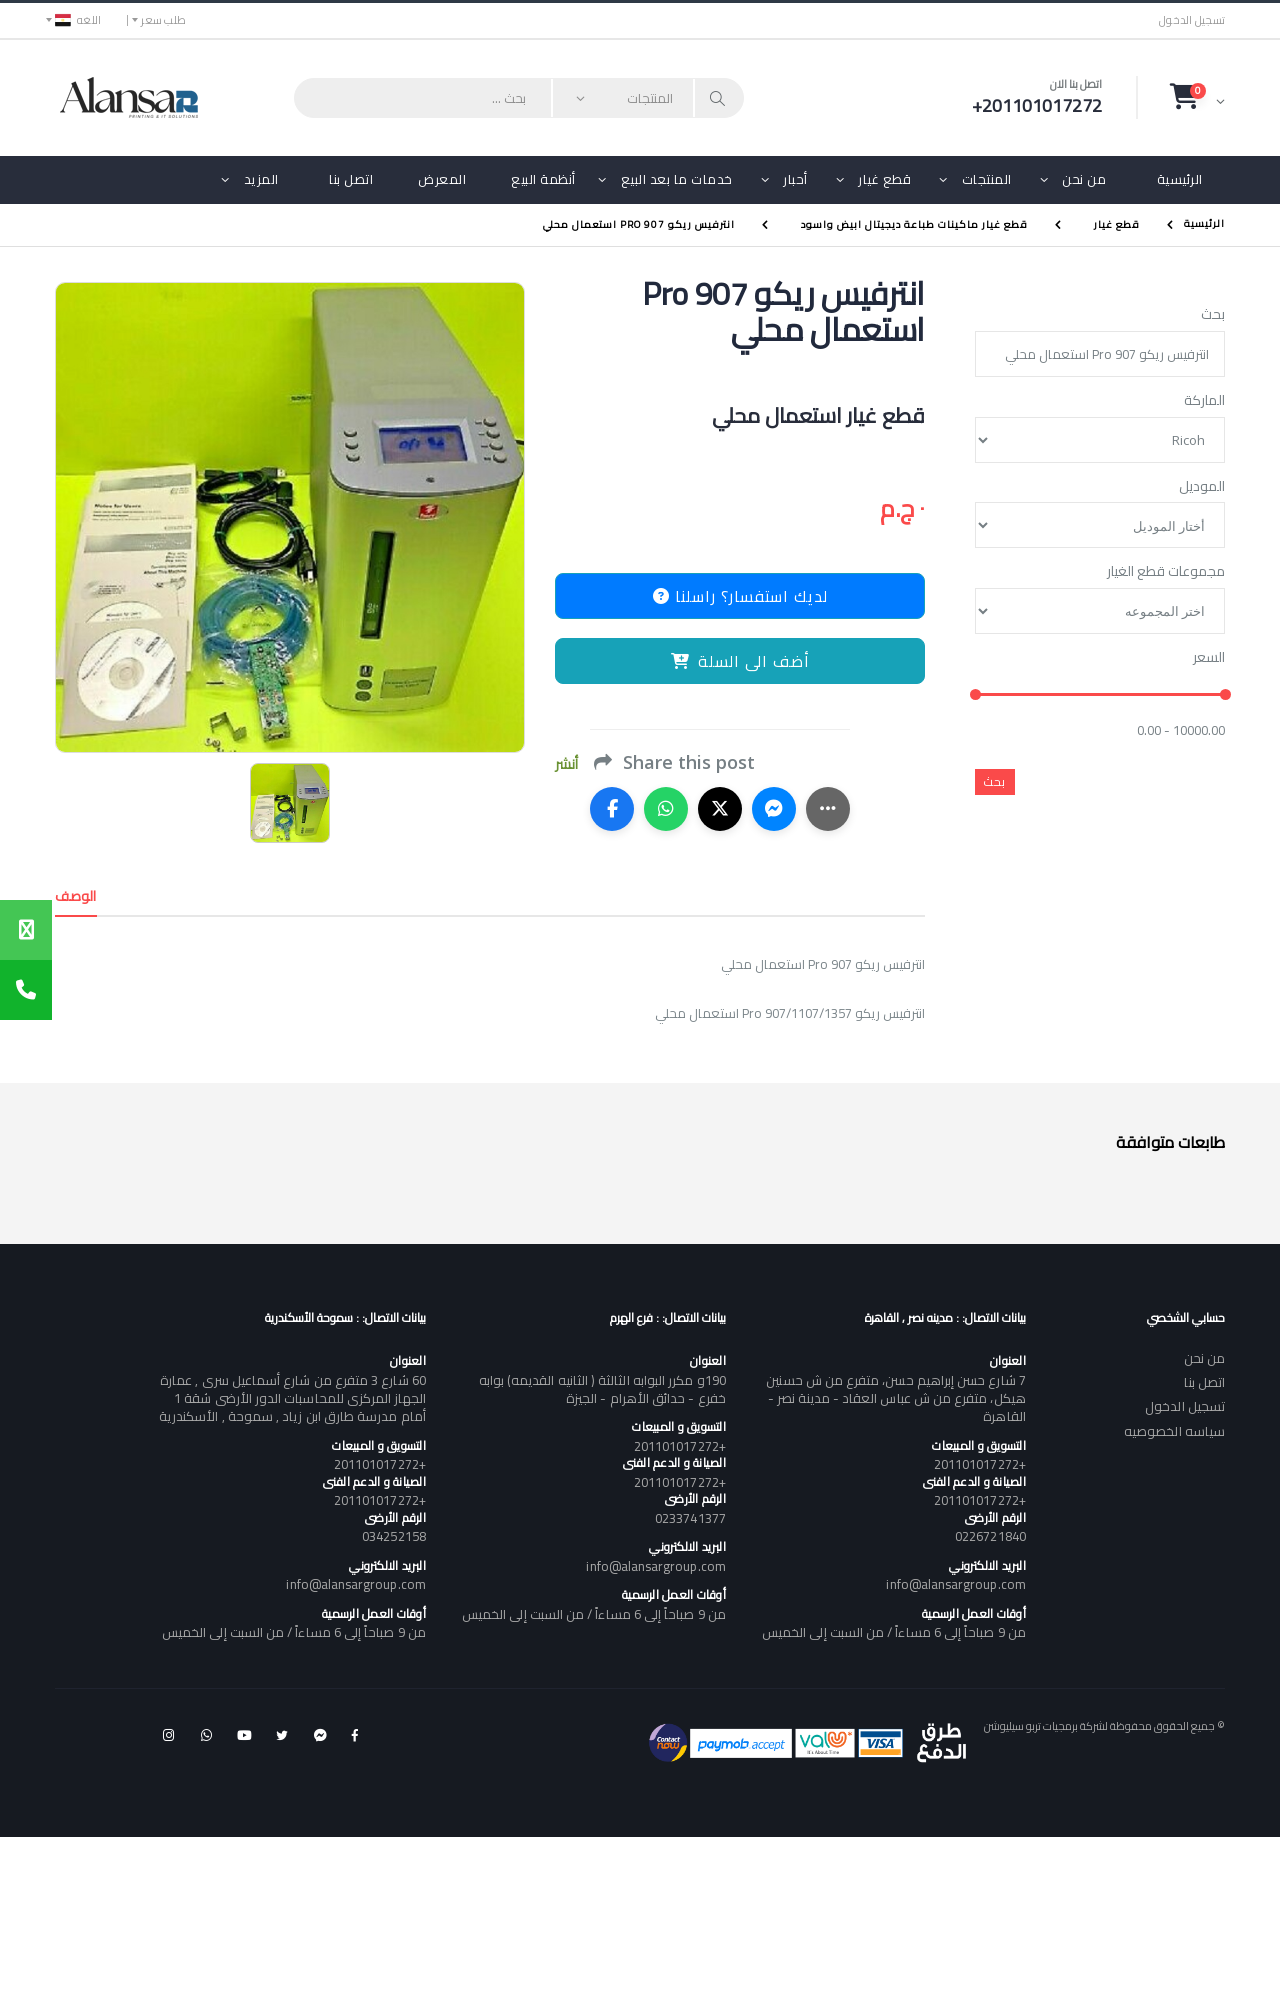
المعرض (442, 179)
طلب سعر (163, 20)
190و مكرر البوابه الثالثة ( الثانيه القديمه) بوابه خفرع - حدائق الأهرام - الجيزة (602, 1389)
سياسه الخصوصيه (1174, 1431)
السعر (1209, 658)
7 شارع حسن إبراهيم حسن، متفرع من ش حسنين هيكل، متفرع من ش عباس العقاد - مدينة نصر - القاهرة (895, 1398)
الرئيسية (1180, 179)
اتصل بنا (351, 179)
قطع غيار (884, 179)
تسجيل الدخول (1192, 20)
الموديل (1202, 487)
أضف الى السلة (740, 661)
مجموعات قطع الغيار (1166, 572)
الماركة (1204, 401)
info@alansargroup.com (955, 1584)
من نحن (1084, 179)
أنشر (566, 764)
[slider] (975, 695)
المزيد (261, 179)
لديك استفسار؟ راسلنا (740, 596)
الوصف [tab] (76, 896)
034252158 (394, 1536)
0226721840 (990, 1536)
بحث (1213, 315)
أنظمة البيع (543, 179)
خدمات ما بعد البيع (677, 179)
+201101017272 (980, 1464)
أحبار (795, 179)
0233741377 (690, 1518)
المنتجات (987, 179)
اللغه (78, 20)
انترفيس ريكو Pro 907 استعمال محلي (639, 224)
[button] (1197, 97)
